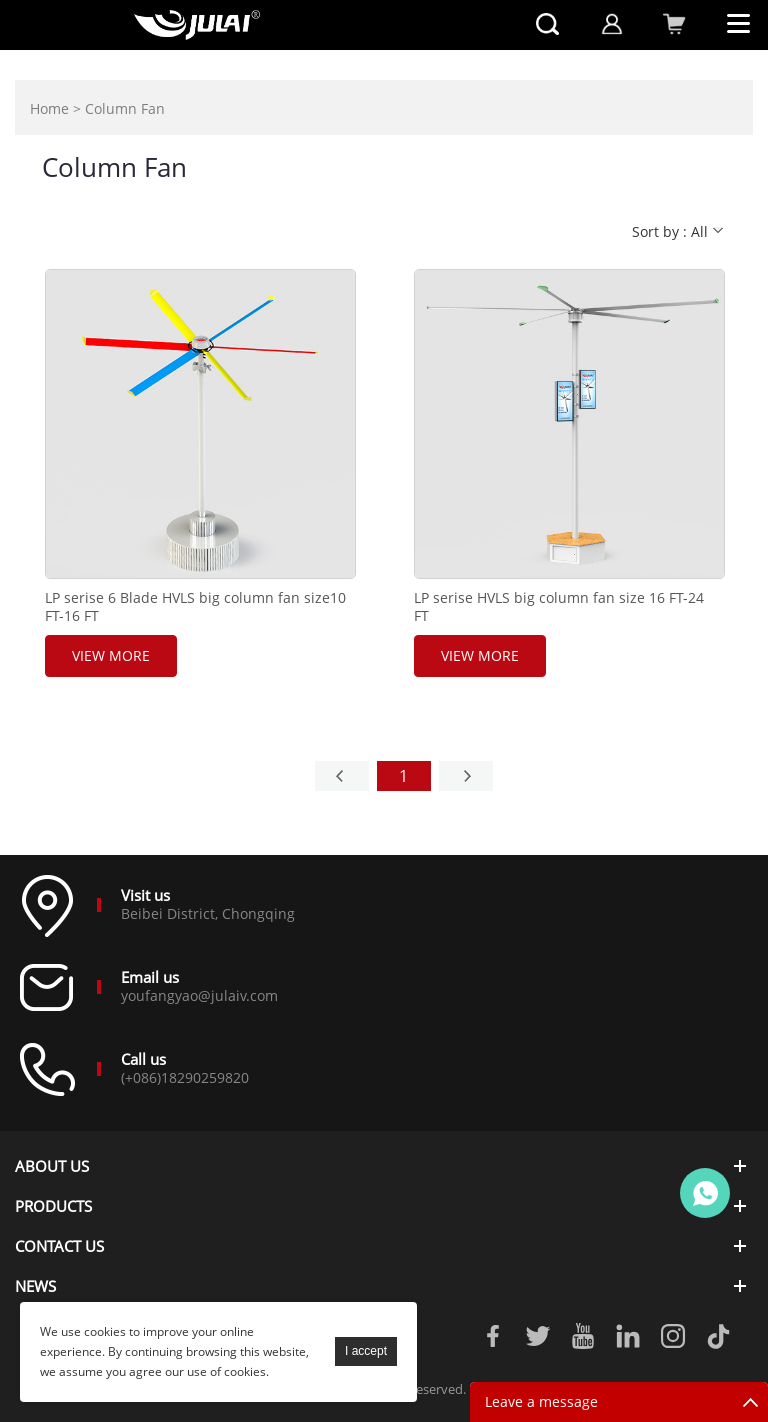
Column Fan (125, 108)
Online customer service (705, 1193)
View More (111, 655)
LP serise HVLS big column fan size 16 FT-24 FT (559, 607)
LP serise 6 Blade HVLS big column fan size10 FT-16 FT (195, 607)
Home (49, 108)
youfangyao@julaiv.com (199, 995)
